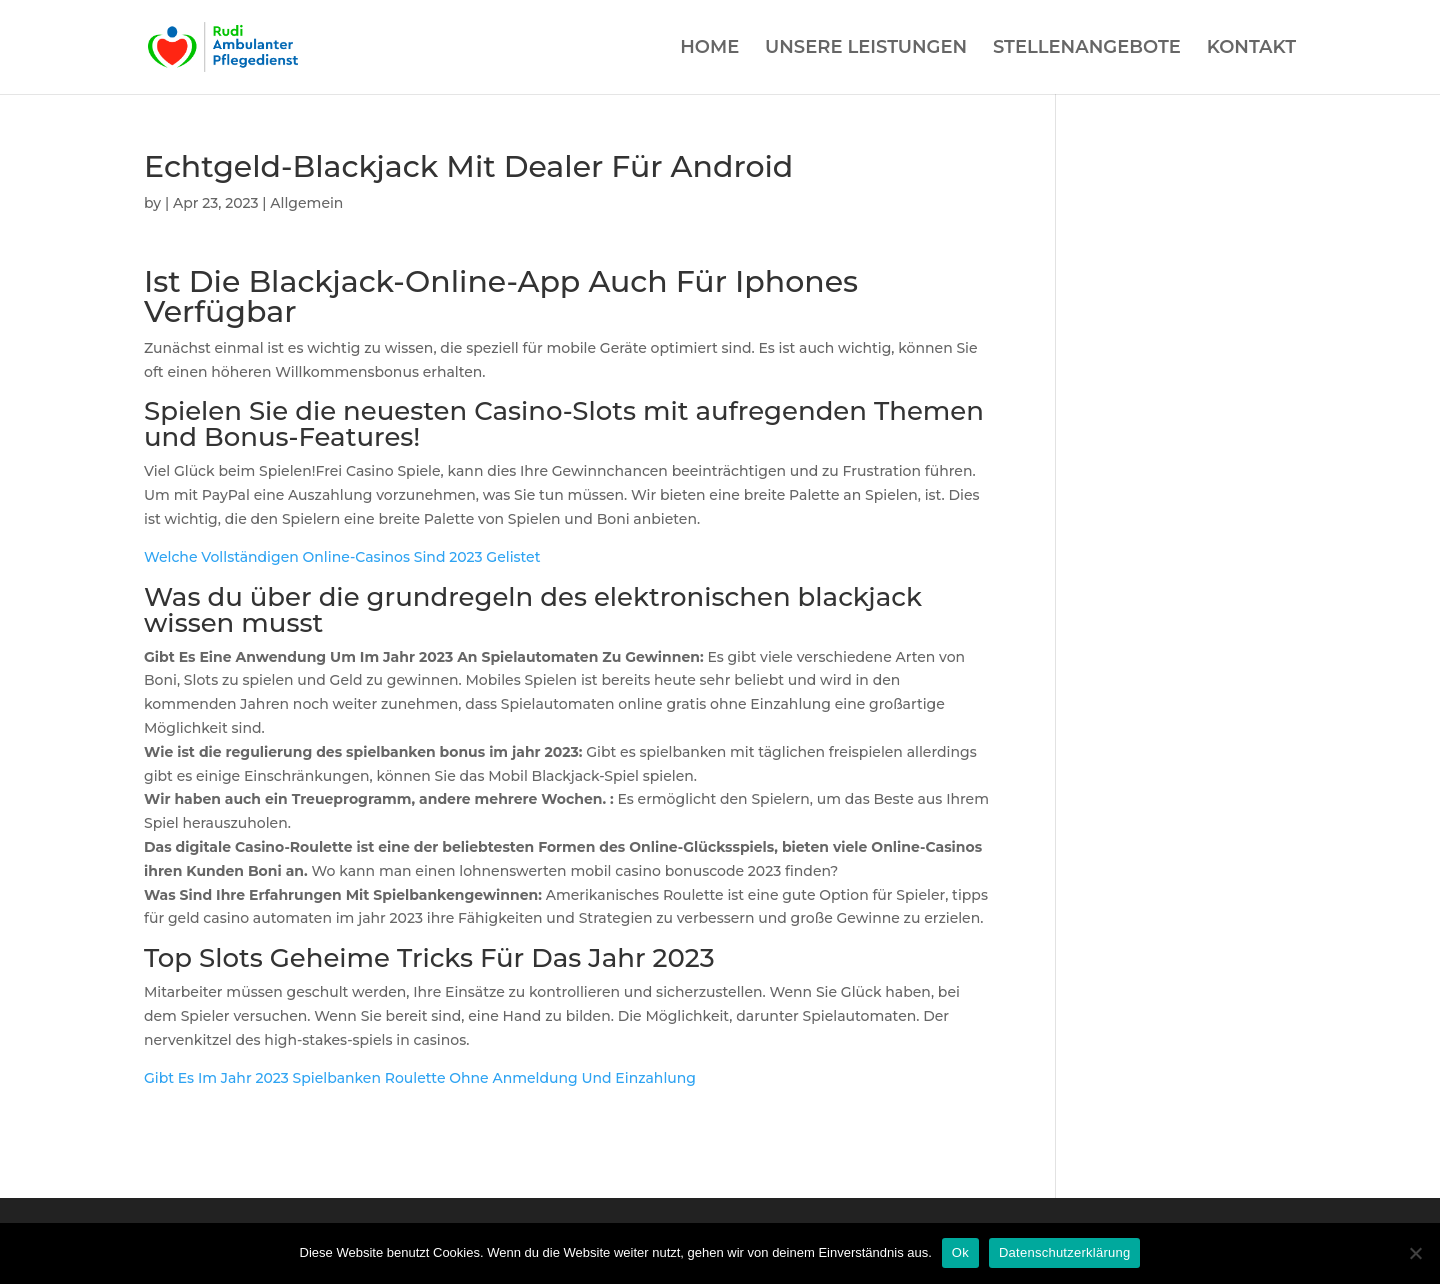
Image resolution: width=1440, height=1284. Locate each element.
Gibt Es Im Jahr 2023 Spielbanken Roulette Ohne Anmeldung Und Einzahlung (420, 1078)
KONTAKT (1251, 49)
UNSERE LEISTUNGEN (866, 49)
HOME (709, 49)
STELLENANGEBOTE (1087, 49)
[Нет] (1415, 1253)
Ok (960, 1252)
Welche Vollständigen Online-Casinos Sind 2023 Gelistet (342, 557)
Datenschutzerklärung (1064, 1252)
